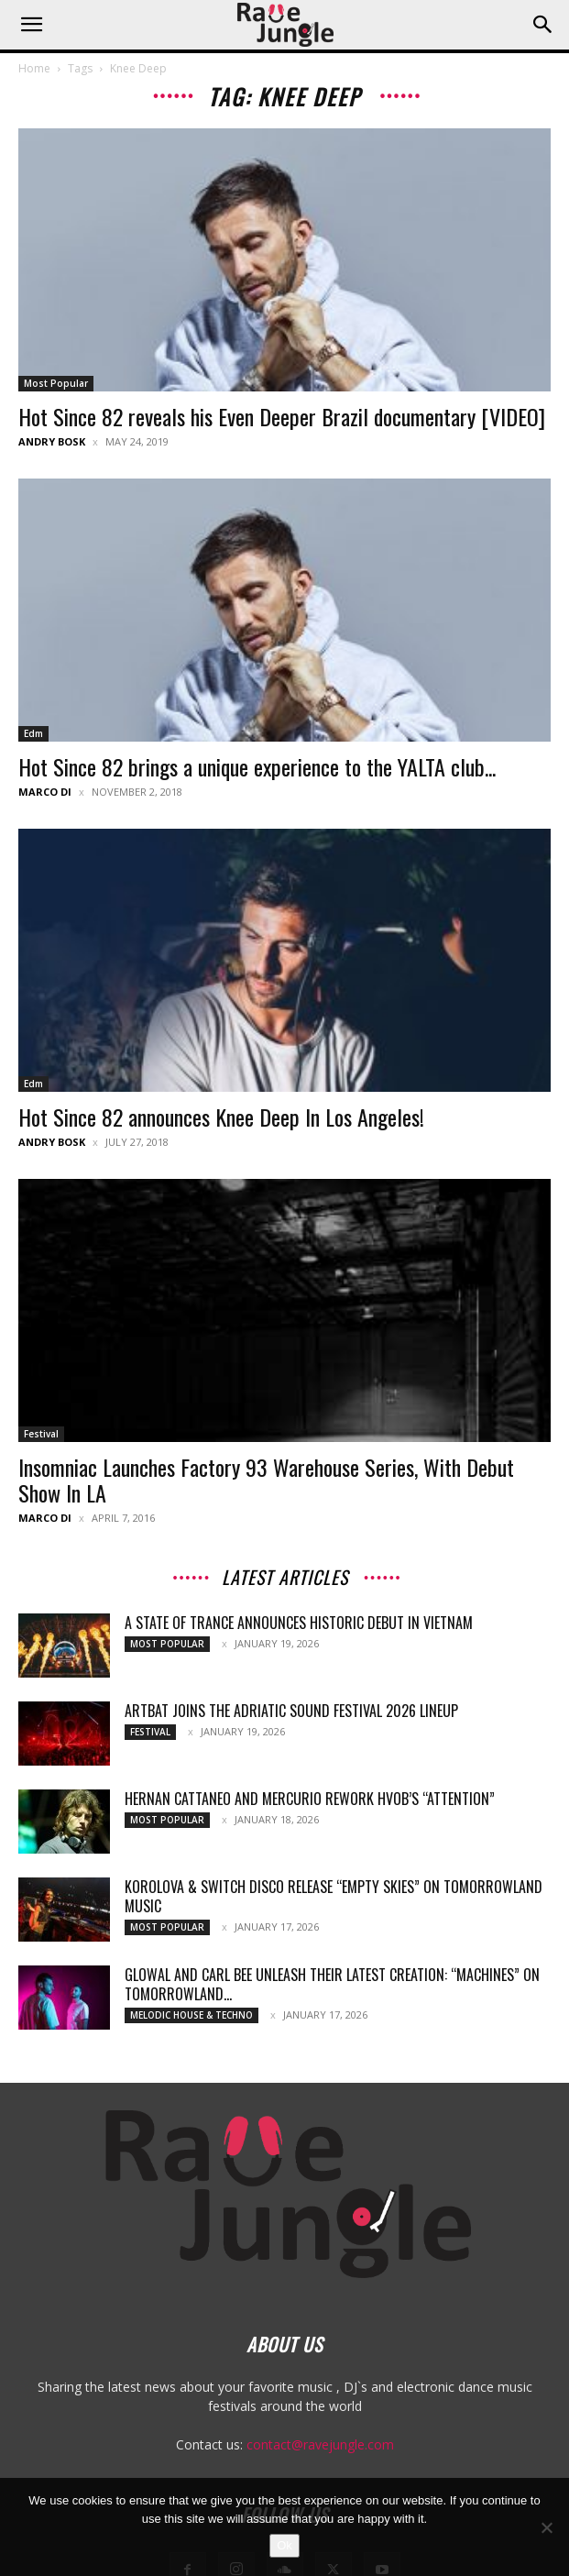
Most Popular (56, 383)
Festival (41, 1433)
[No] (546, 2527)
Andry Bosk (51, 441)
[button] (31, 25)
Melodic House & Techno (191, 2015)
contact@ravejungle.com (320, 2444)
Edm (33, 733)
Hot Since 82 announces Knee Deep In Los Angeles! (221, 1116)
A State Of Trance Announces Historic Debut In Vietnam (299, 1623)
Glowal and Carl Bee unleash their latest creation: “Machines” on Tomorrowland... (332, 1984)
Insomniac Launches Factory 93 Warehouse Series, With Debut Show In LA (266, 1479)
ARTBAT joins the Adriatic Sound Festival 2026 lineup (291, 1711)
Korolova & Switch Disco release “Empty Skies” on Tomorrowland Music (333, 1896)
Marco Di (44, 791)
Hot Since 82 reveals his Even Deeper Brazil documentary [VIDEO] (281, 416)
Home (34, 68)
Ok (284, 2545)
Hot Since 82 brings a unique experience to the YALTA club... (257, 766)
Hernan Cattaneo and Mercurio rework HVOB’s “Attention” (310, 1799)
